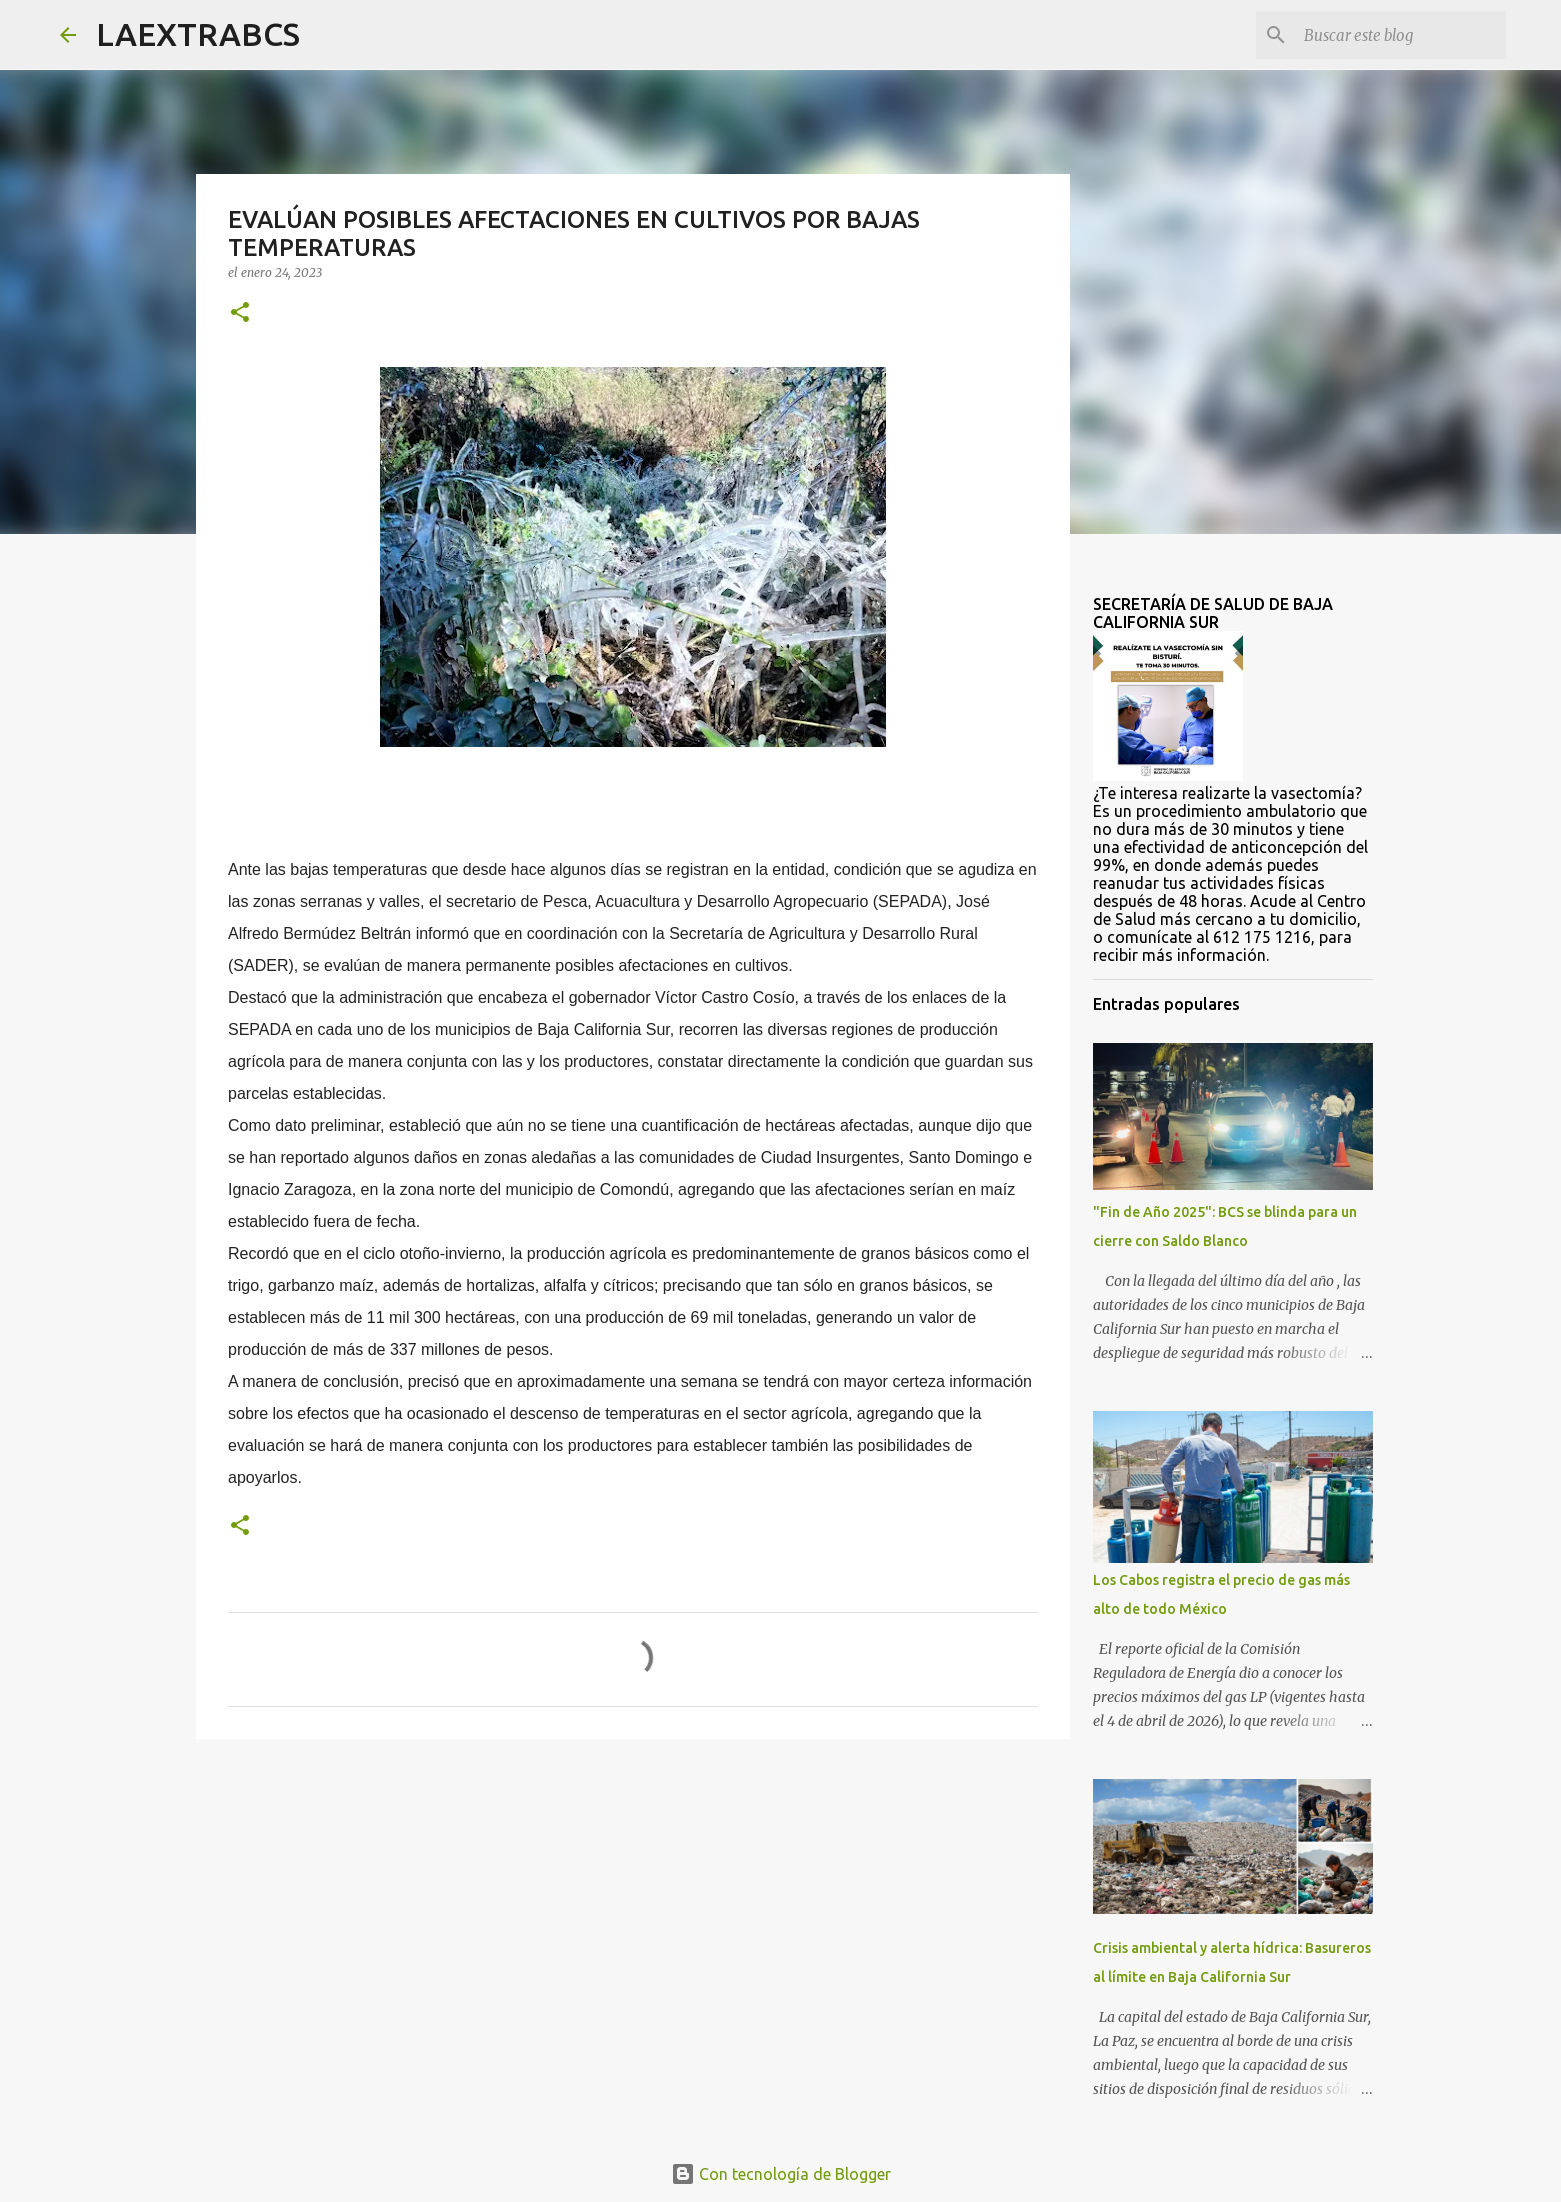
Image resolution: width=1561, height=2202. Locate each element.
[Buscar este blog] (1401, 35)
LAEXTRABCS (198, 34)
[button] (240, 313)
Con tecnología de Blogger (781, 2174)
